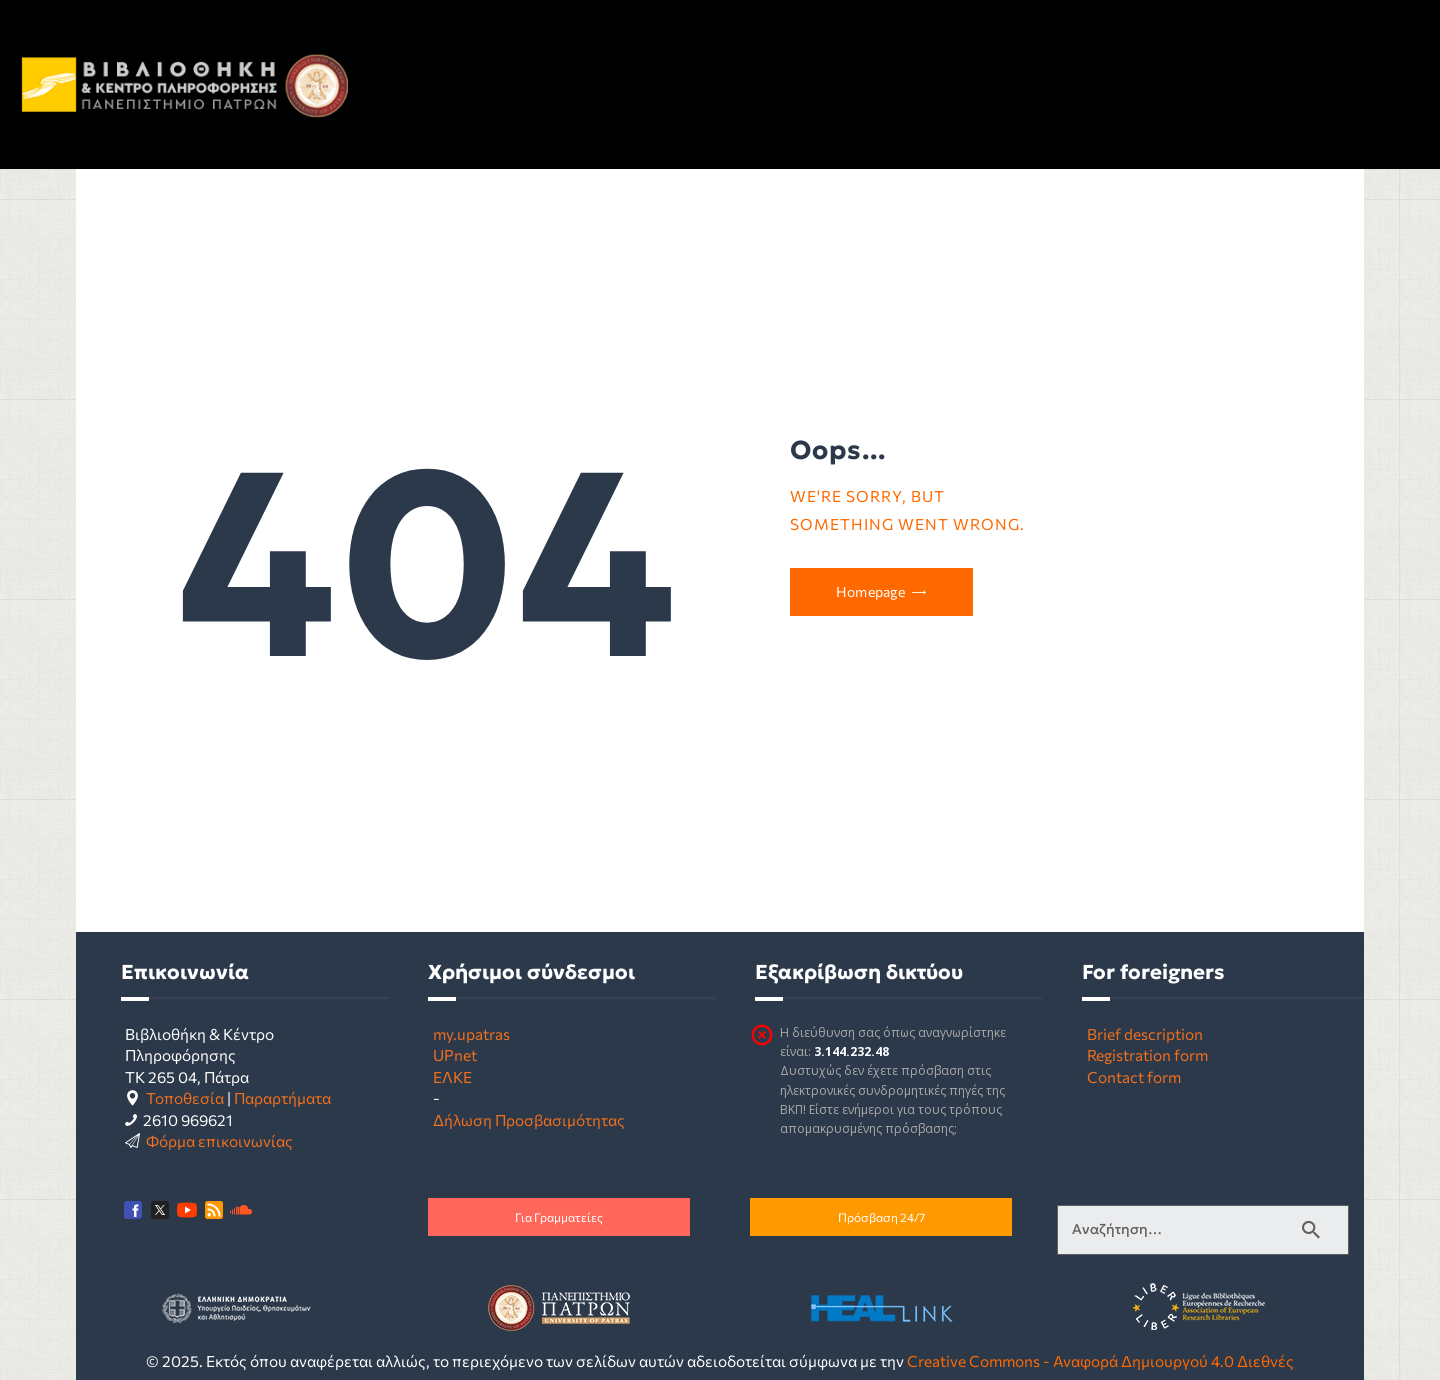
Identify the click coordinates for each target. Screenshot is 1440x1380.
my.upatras (471, 1033)
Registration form (1147, 1054)
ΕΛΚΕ (452, 1076)
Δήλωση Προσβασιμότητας (529, 1119)
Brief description (1145, 1033)
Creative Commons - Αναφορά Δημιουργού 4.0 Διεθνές (1100, 1360)
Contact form (1134, 1076)
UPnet (455, 1054)
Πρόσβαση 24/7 (881, 1217)
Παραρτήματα (282, 1097)
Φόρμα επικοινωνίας (219, 1140)
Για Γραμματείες (559, 1217)
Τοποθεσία (185, 1097)
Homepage (870, 591)
